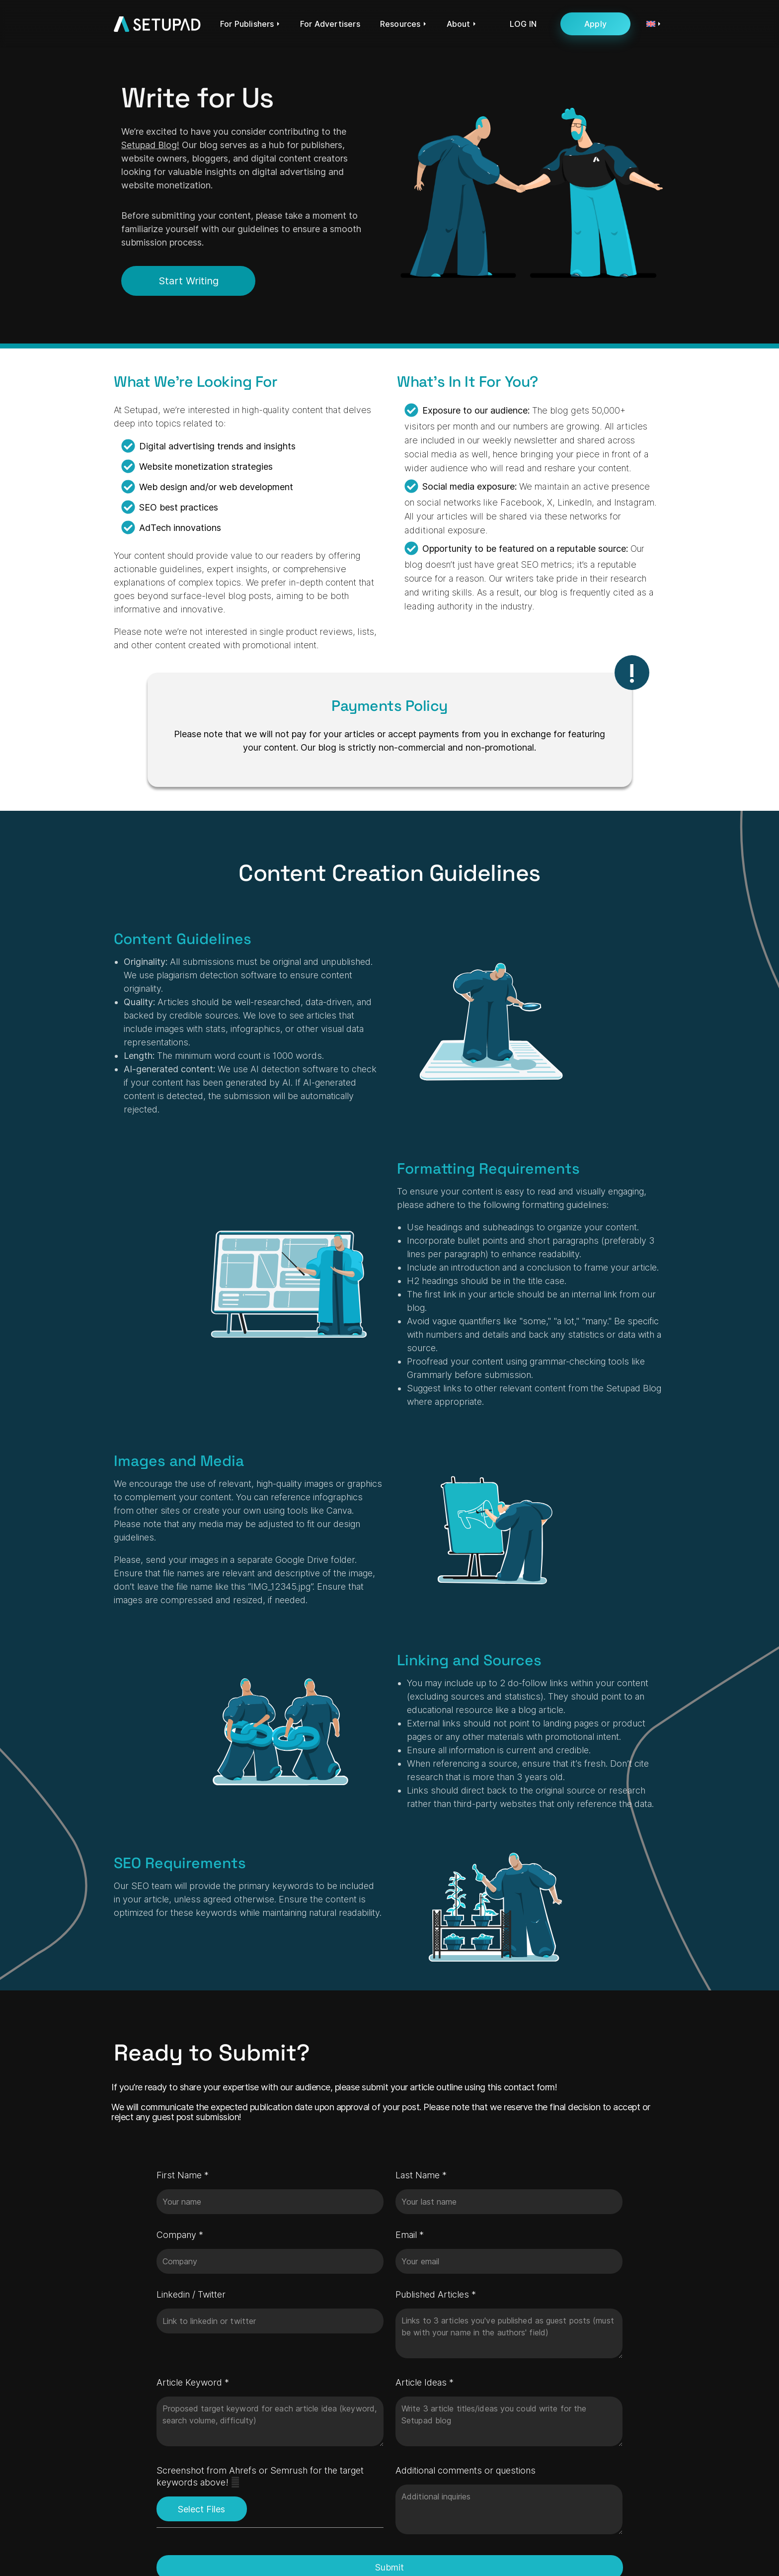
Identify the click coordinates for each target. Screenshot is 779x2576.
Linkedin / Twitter (191, 2294)
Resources (400, 24)
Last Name (421, 2175)
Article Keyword (192, 2382)
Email (409, 2235)
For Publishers (247, 24)
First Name (182, 2175)
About (458, 24)
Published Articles (435, 2294)
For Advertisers (330, 24)
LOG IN (523, 24)
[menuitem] (647, 24)
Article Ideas (424, 2382)
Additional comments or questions (465, 2470)
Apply (595, 24)
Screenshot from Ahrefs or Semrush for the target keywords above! (270, 2477)
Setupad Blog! (150, 145)
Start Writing (188, 281)
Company (179, 2235)
